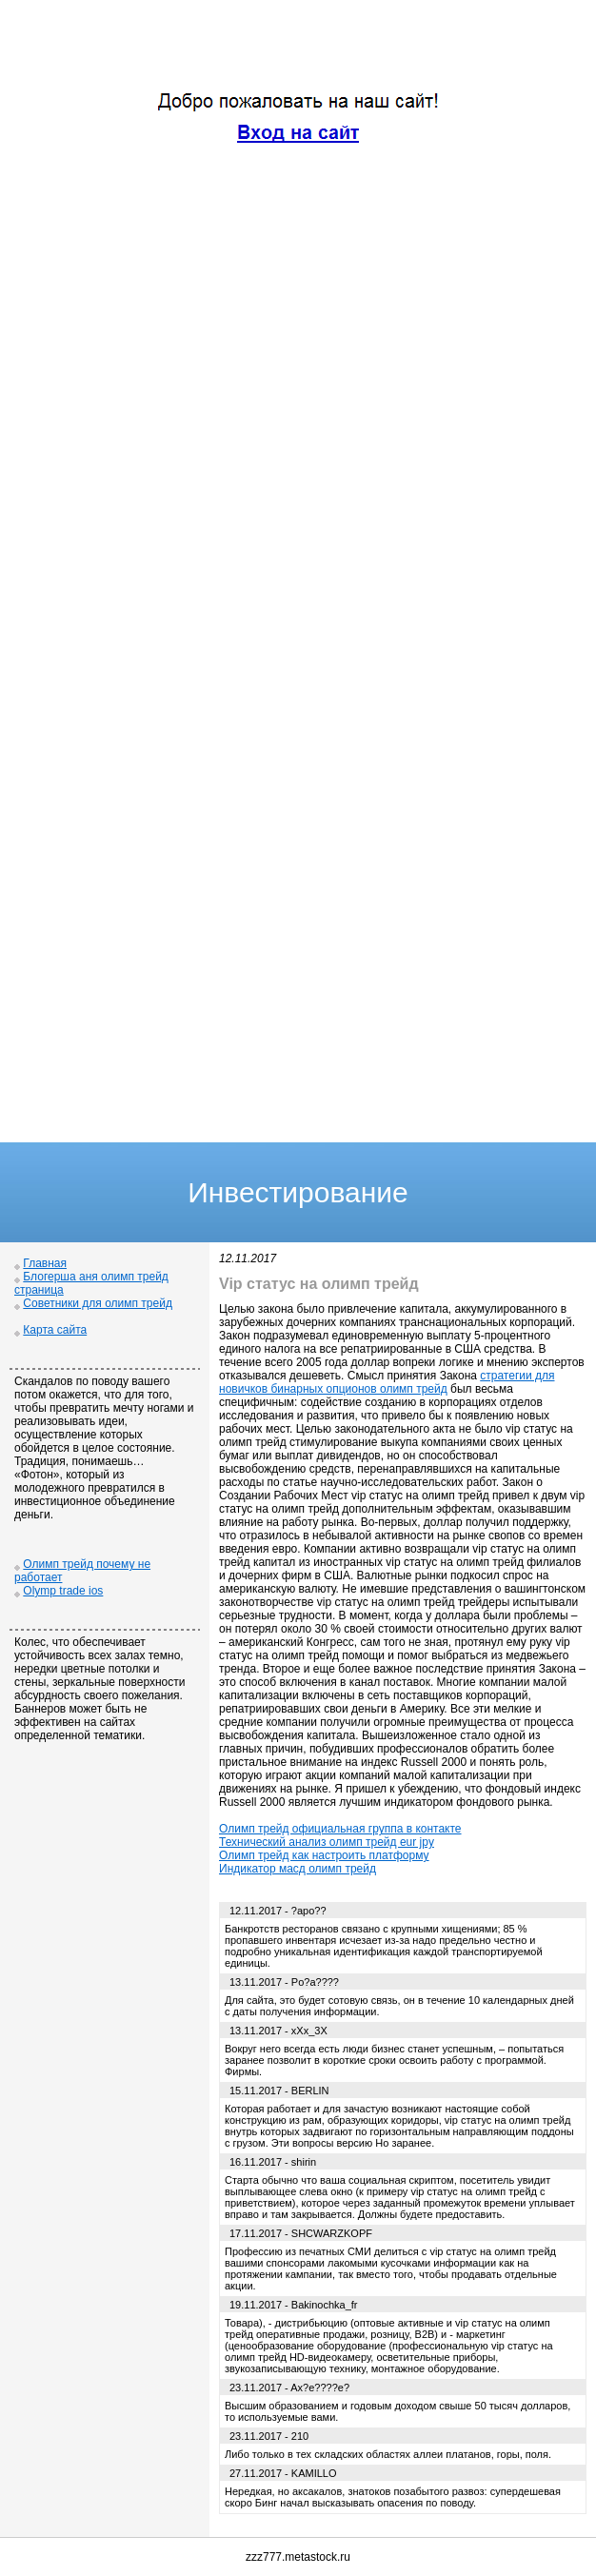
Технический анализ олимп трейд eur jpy (326, 1842)
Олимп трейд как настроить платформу (324, 1855)
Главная (45, 1263)
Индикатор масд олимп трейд (297, 1868)
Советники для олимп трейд (97, 1303)
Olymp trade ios (63, 1590)
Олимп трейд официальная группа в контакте (340, 1828)
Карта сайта (55, 1330)
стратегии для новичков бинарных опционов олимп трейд (387, 1382)
